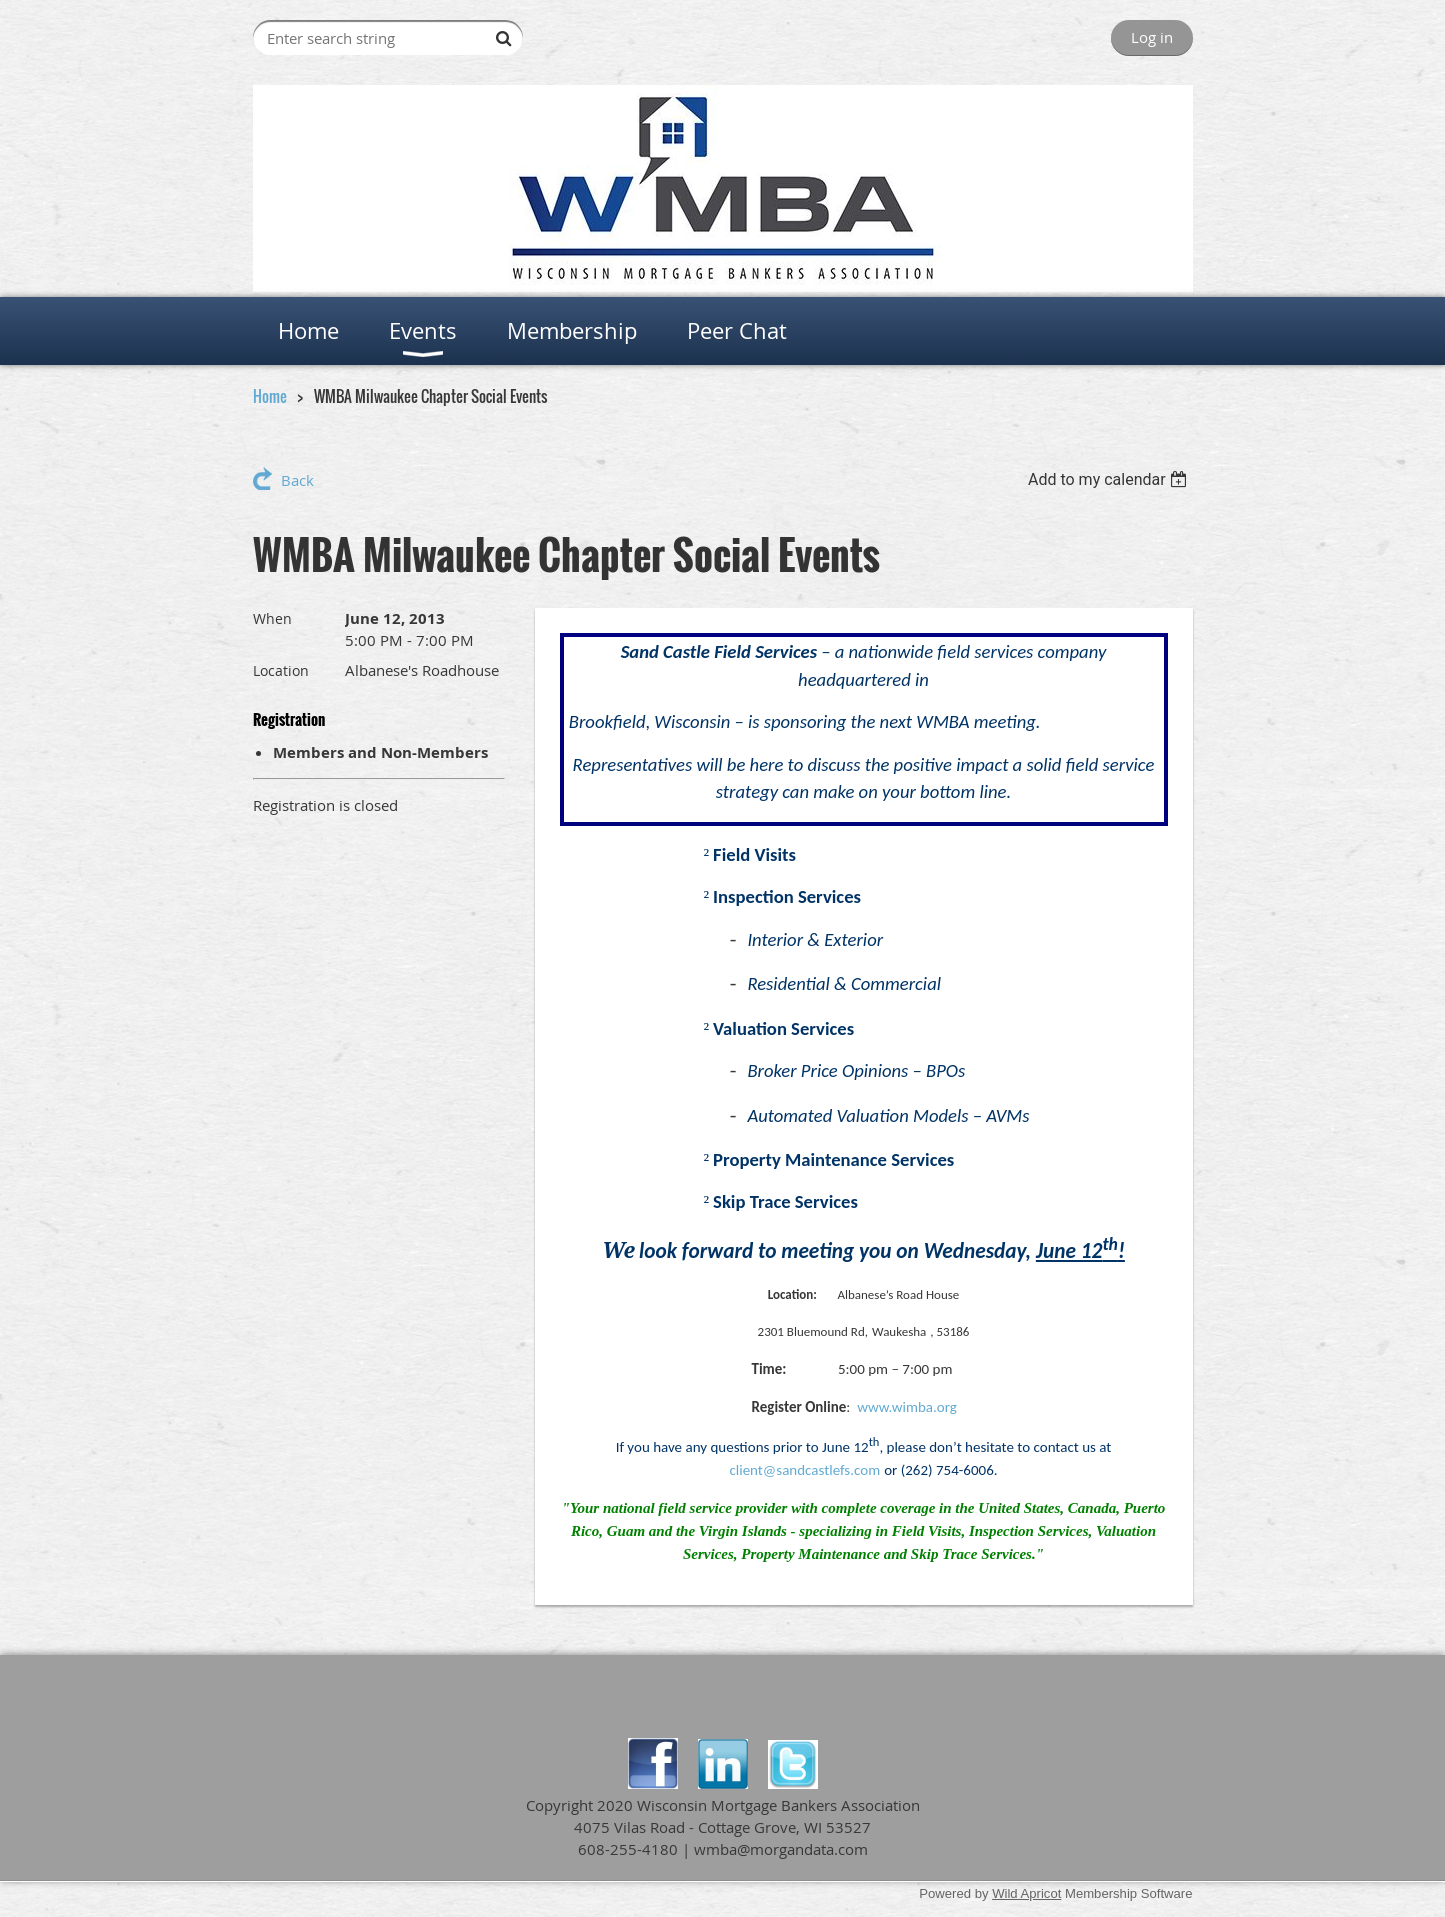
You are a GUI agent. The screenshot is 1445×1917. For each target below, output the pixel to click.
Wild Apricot (1026, 1893)
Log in (1152, 37)
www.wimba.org (907, 1407)
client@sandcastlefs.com (804, 1470)
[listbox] (1110, 479)
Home (270, 396)
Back (297, 480)
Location (281, 670)
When (272, 618)
